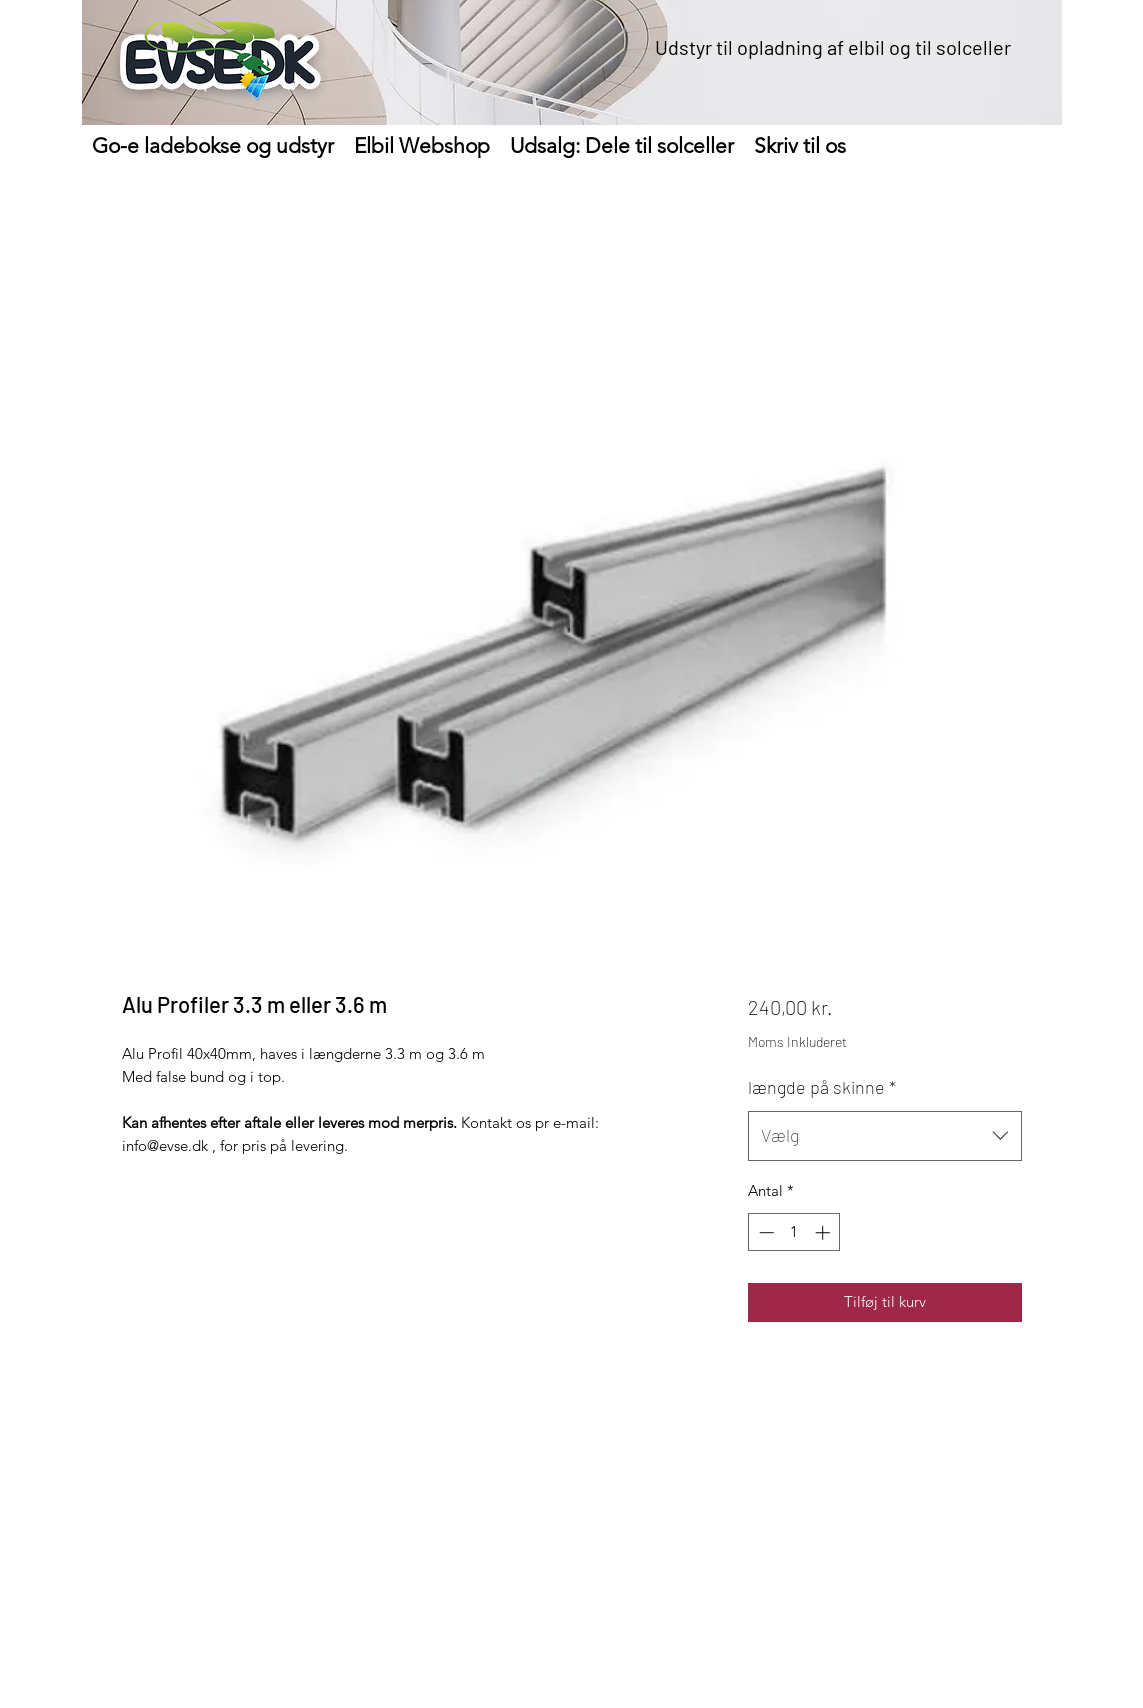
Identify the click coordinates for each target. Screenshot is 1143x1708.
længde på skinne (822, 1087)
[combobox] (884, 1136)
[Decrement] (764, 1232)
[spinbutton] (794, 1232)
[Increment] (824, 1232)
